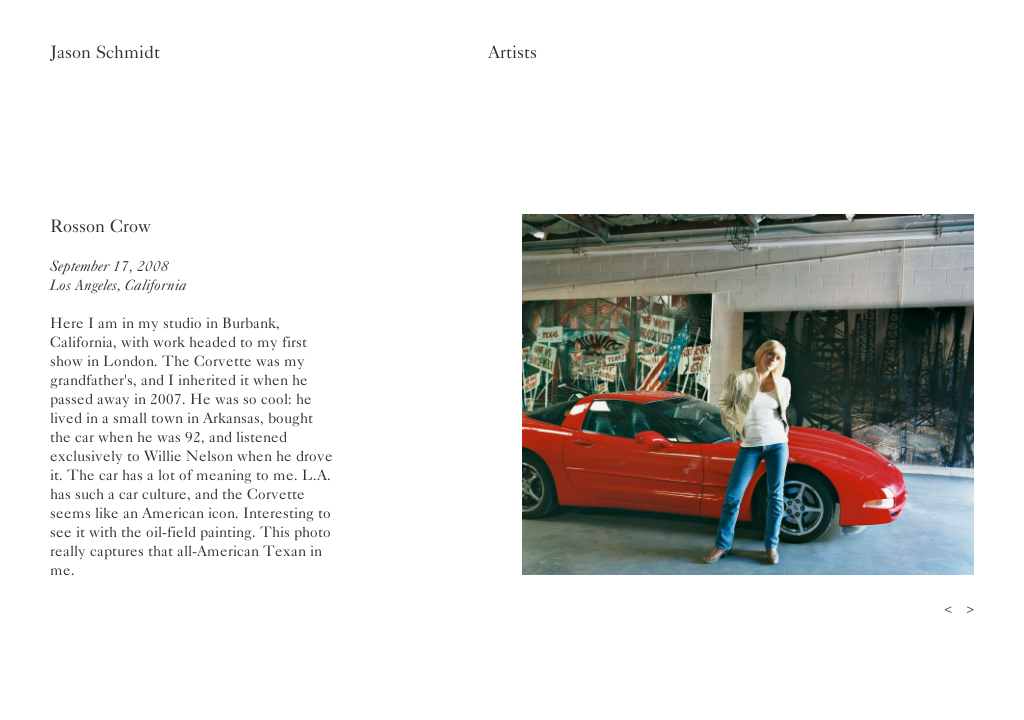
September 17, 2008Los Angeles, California (118, 275)
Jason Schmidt (105, 52)
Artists (512, 52)
